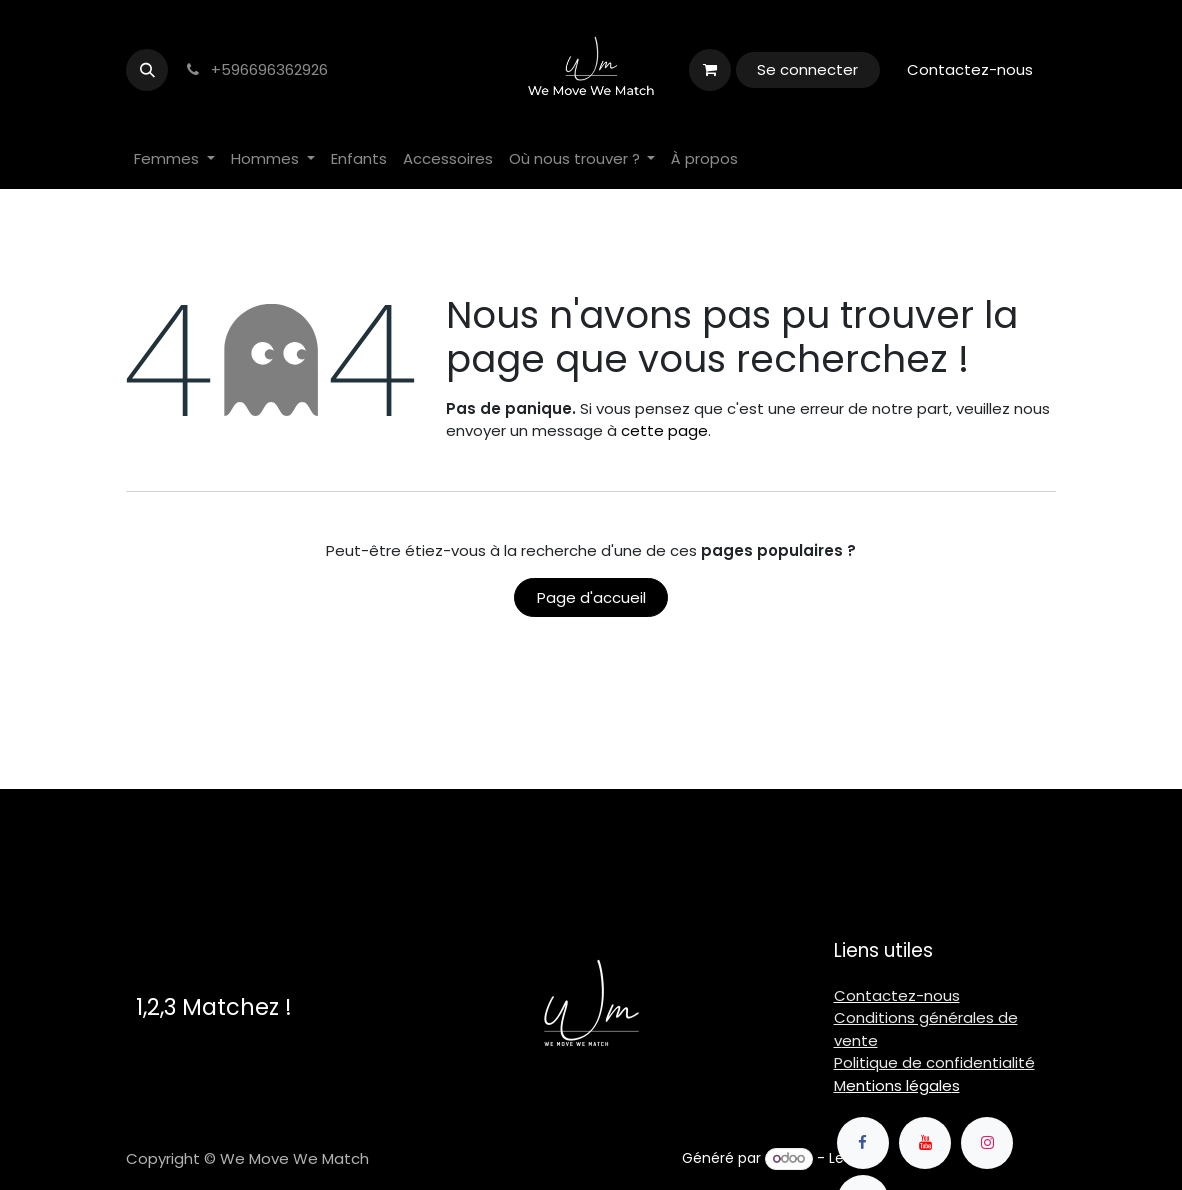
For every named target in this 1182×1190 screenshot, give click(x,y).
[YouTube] (925, 1143)
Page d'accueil (591, 597)
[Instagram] (987, 1143)
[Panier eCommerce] (710, 70)
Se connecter (807, 69)
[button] (147, 70)
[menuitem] (174, 159)
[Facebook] (863, 1143)
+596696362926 (255, 69)
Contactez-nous (970, 69)
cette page (664, 430)
